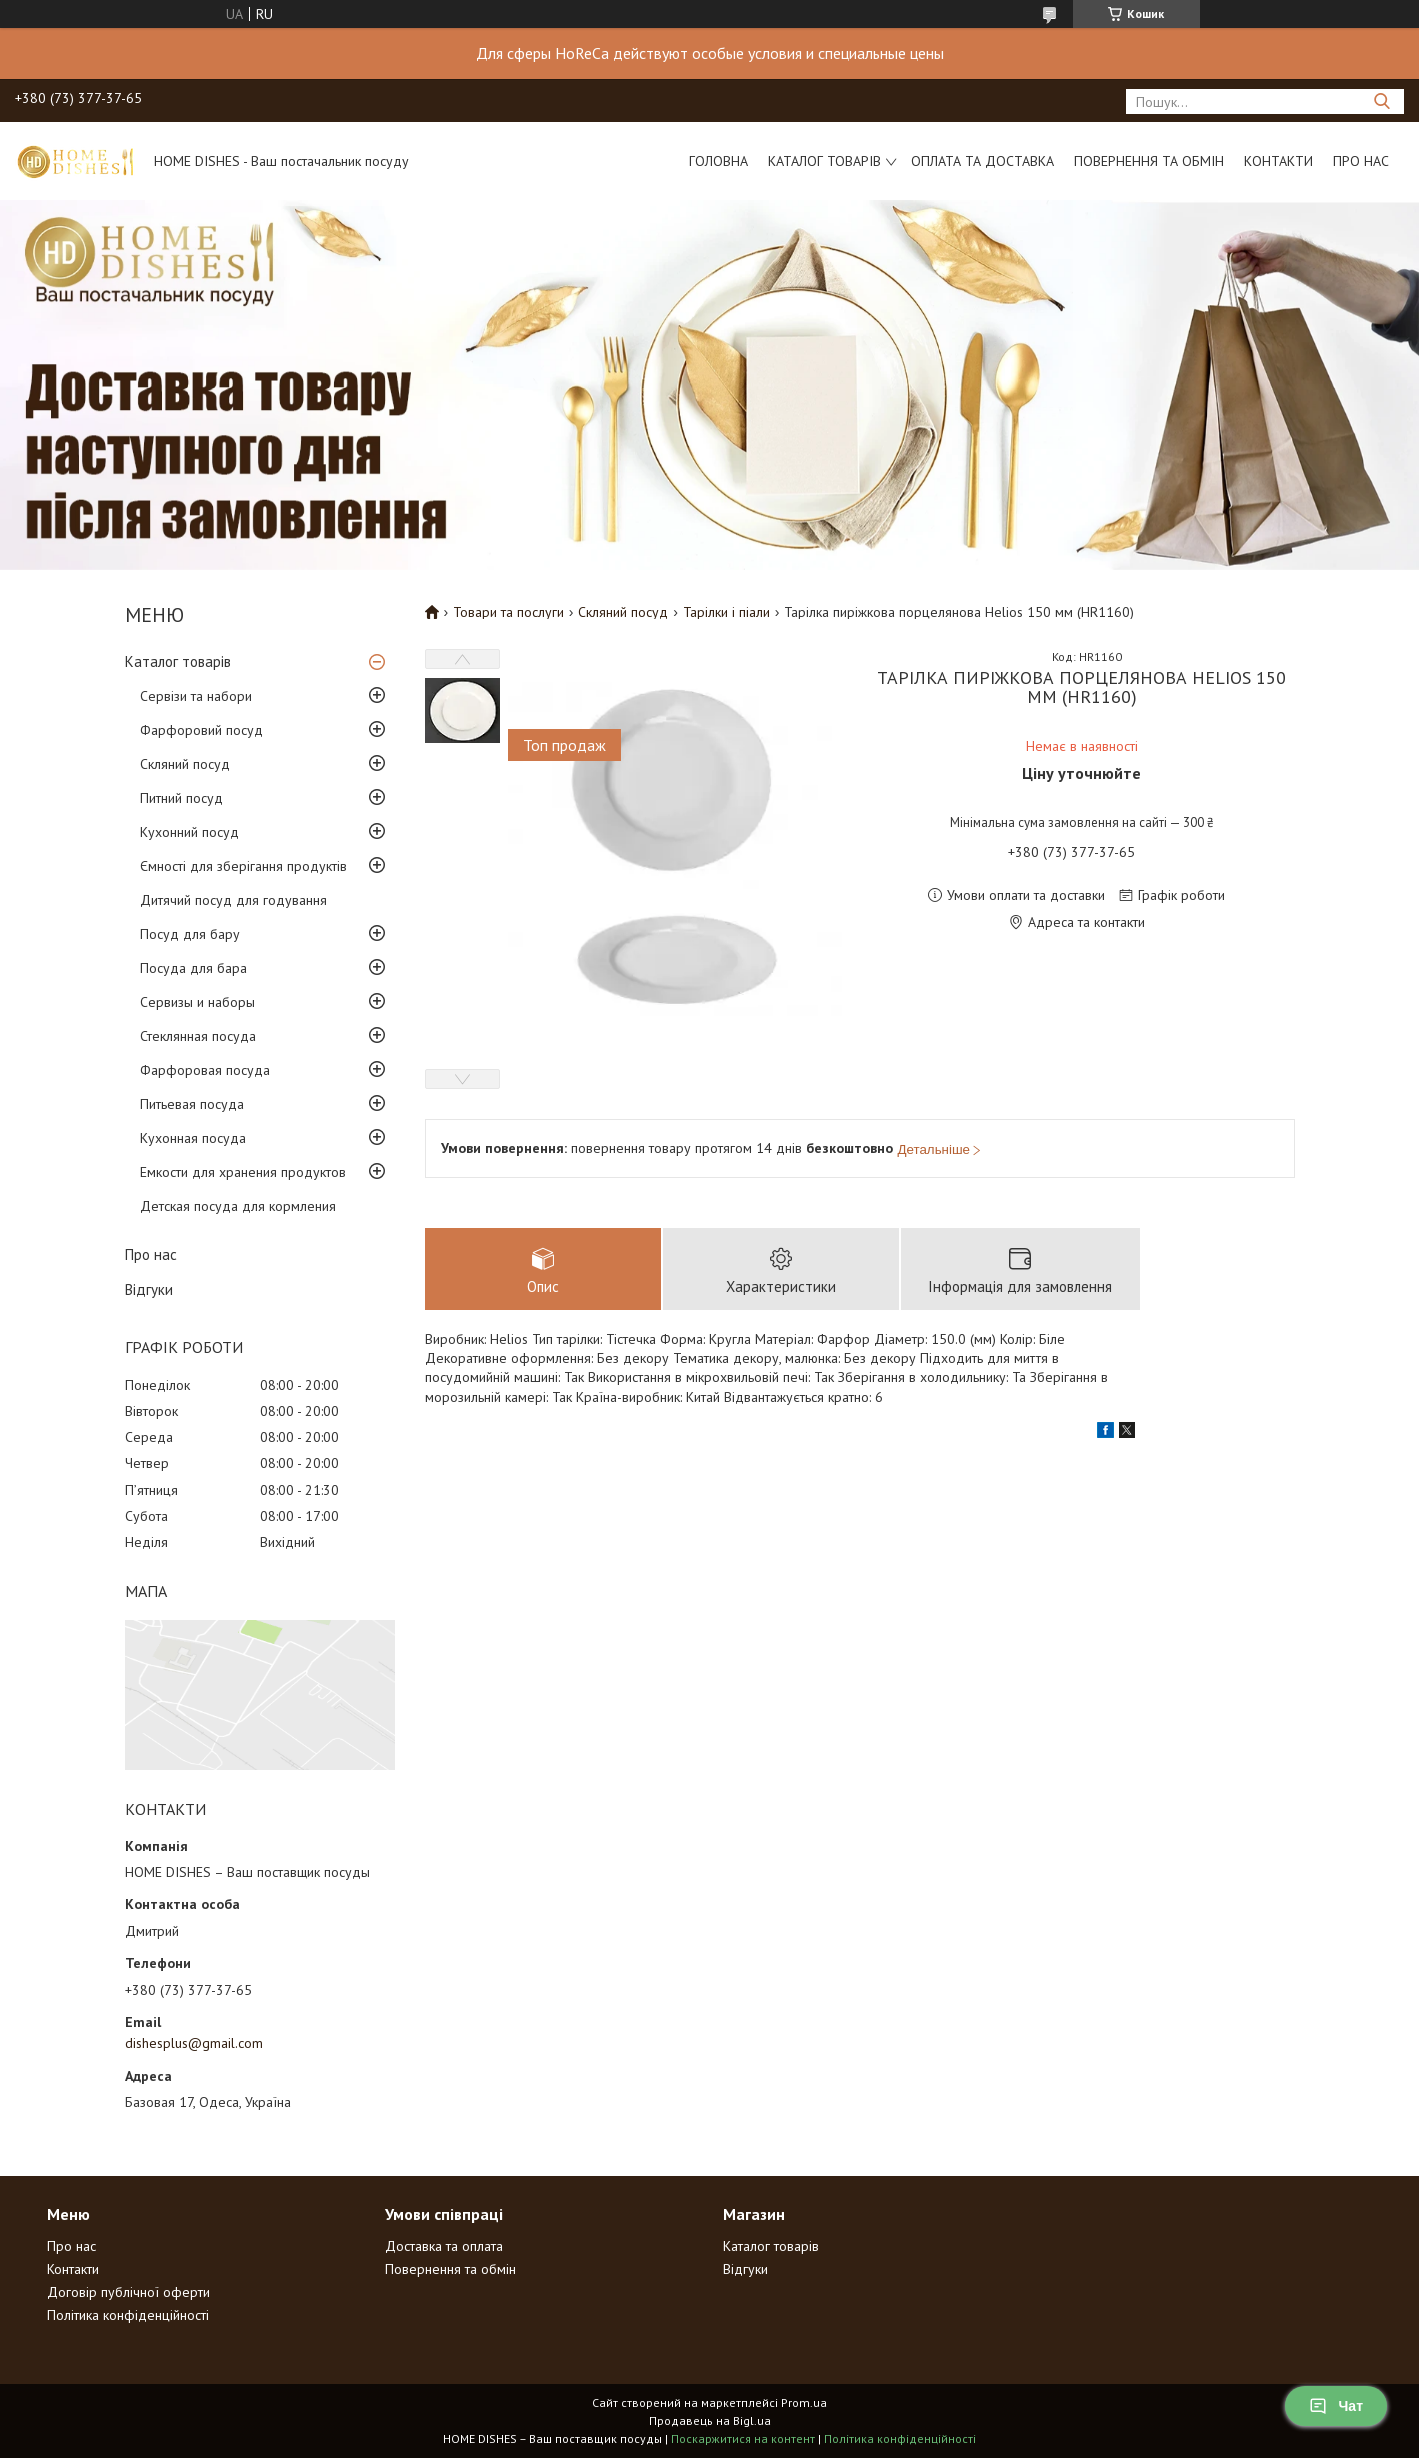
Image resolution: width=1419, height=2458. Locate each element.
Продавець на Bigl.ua (710, 2420)
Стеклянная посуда (198, 1036)
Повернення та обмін (1149, 161)
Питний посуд (181, 798)
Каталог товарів (824, 161)
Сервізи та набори (196, 696)
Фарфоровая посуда (205, 1070)
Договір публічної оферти (128, 2292)
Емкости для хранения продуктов (243, 1172)
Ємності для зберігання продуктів (243, 866)
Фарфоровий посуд (201, 730)
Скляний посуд (185, 764)
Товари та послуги (508, 612)
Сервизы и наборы (197, 1002)
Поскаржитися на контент (743, 2438)
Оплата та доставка (982, 161)
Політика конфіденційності (128, 2315)
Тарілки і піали (726, 612)
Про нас (1361, 161)
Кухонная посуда (193, 1138)
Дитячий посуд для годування (233, 900)
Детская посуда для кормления (238, 1206)
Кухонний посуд (189, 832)
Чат (1336, 2406)
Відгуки (149, 1289)
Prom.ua (804, 2402)
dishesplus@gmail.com (194, 2043)
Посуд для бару (190, 934)
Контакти (1278, 161)
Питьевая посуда (192, 1104)
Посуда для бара (193, 968)
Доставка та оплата (444, 2246)
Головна (718, 161)
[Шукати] (1381, 101)
